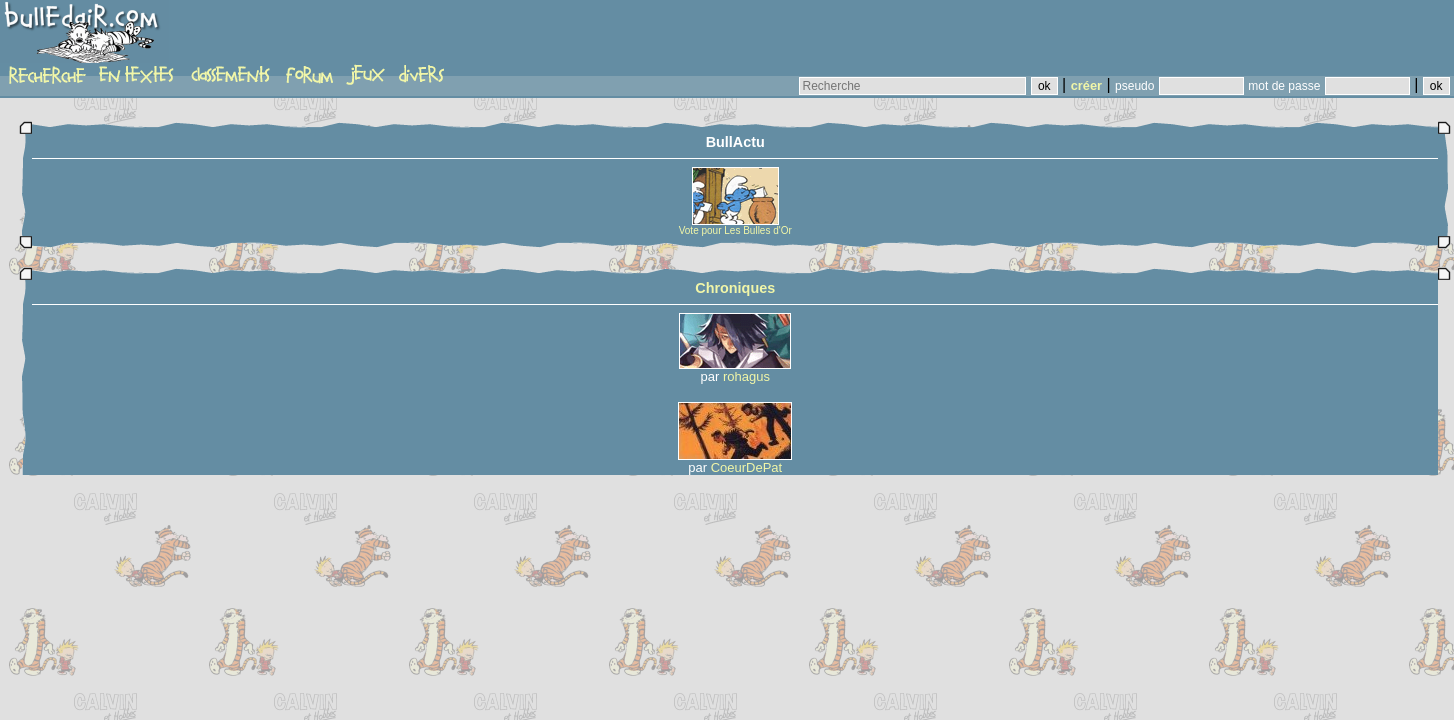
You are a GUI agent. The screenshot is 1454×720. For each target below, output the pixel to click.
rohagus (746, 376)
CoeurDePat (747, 467)
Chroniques (735, 288)
